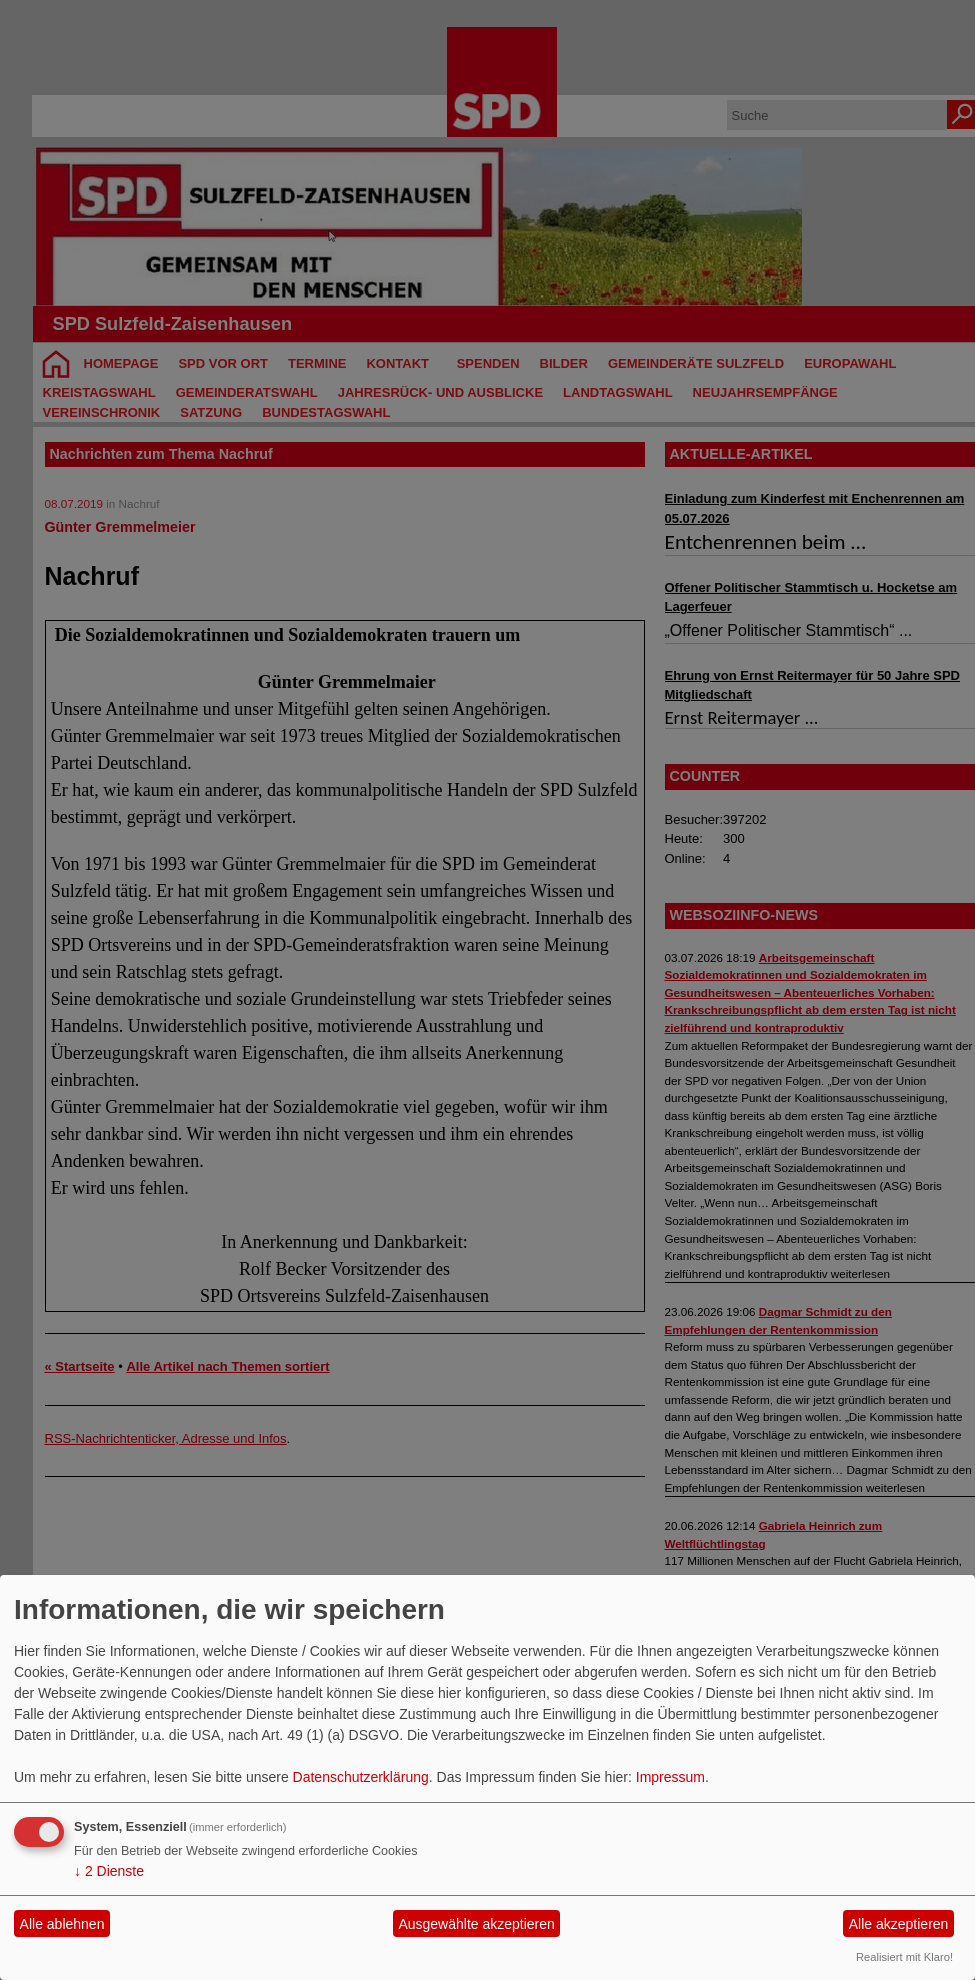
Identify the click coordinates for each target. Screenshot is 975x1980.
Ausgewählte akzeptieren (476, 1924)
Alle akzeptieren (899, 1924)
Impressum (670, 1777)
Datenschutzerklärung (361, 1777)
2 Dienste (109, 1871)
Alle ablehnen (62, 1924)
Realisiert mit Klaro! (904, 1957)
